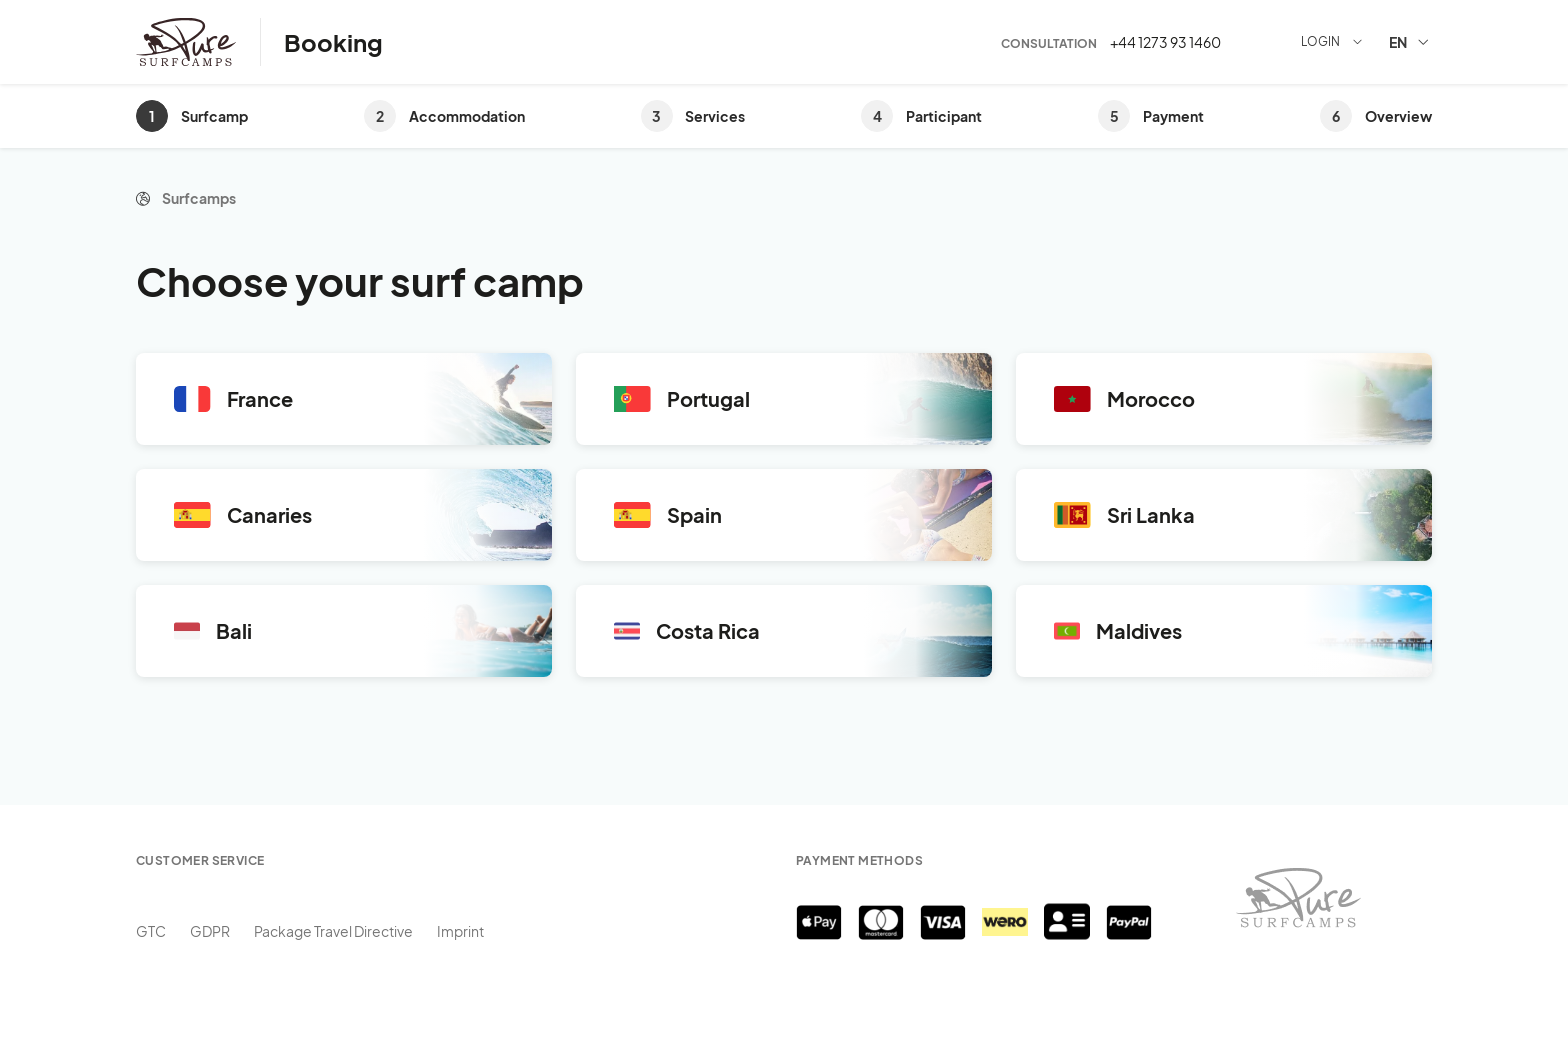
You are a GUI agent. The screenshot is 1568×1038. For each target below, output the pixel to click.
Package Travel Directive (333, 931)
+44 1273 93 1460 (1165, 42)
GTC (151, 931)
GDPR (210, 931)
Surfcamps (199, 198)
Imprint (460, 931)
